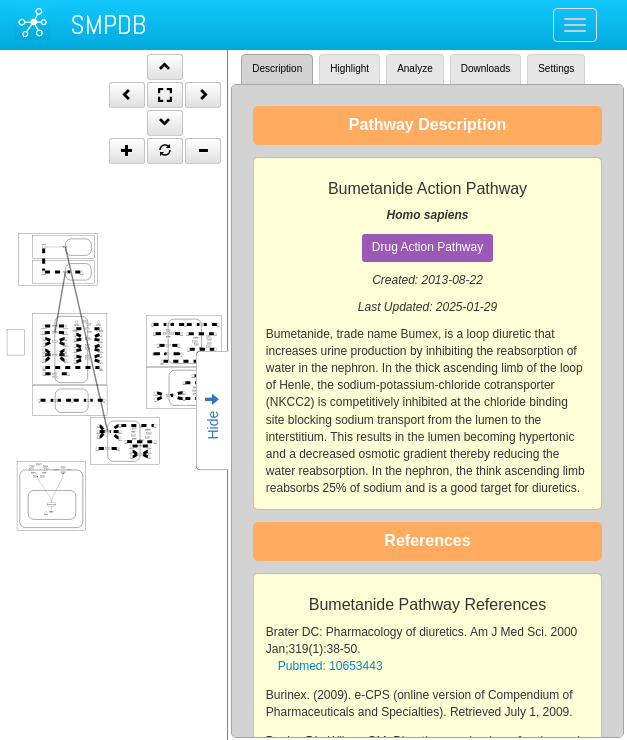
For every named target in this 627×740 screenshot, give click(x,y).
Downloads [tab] (485, 68)
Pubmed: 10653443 (330, 666)
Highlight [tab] (349, 68)
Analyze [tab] (415, 68)
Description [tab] (277, 68)
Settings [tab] (556, 68)
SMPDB (108, 24)
